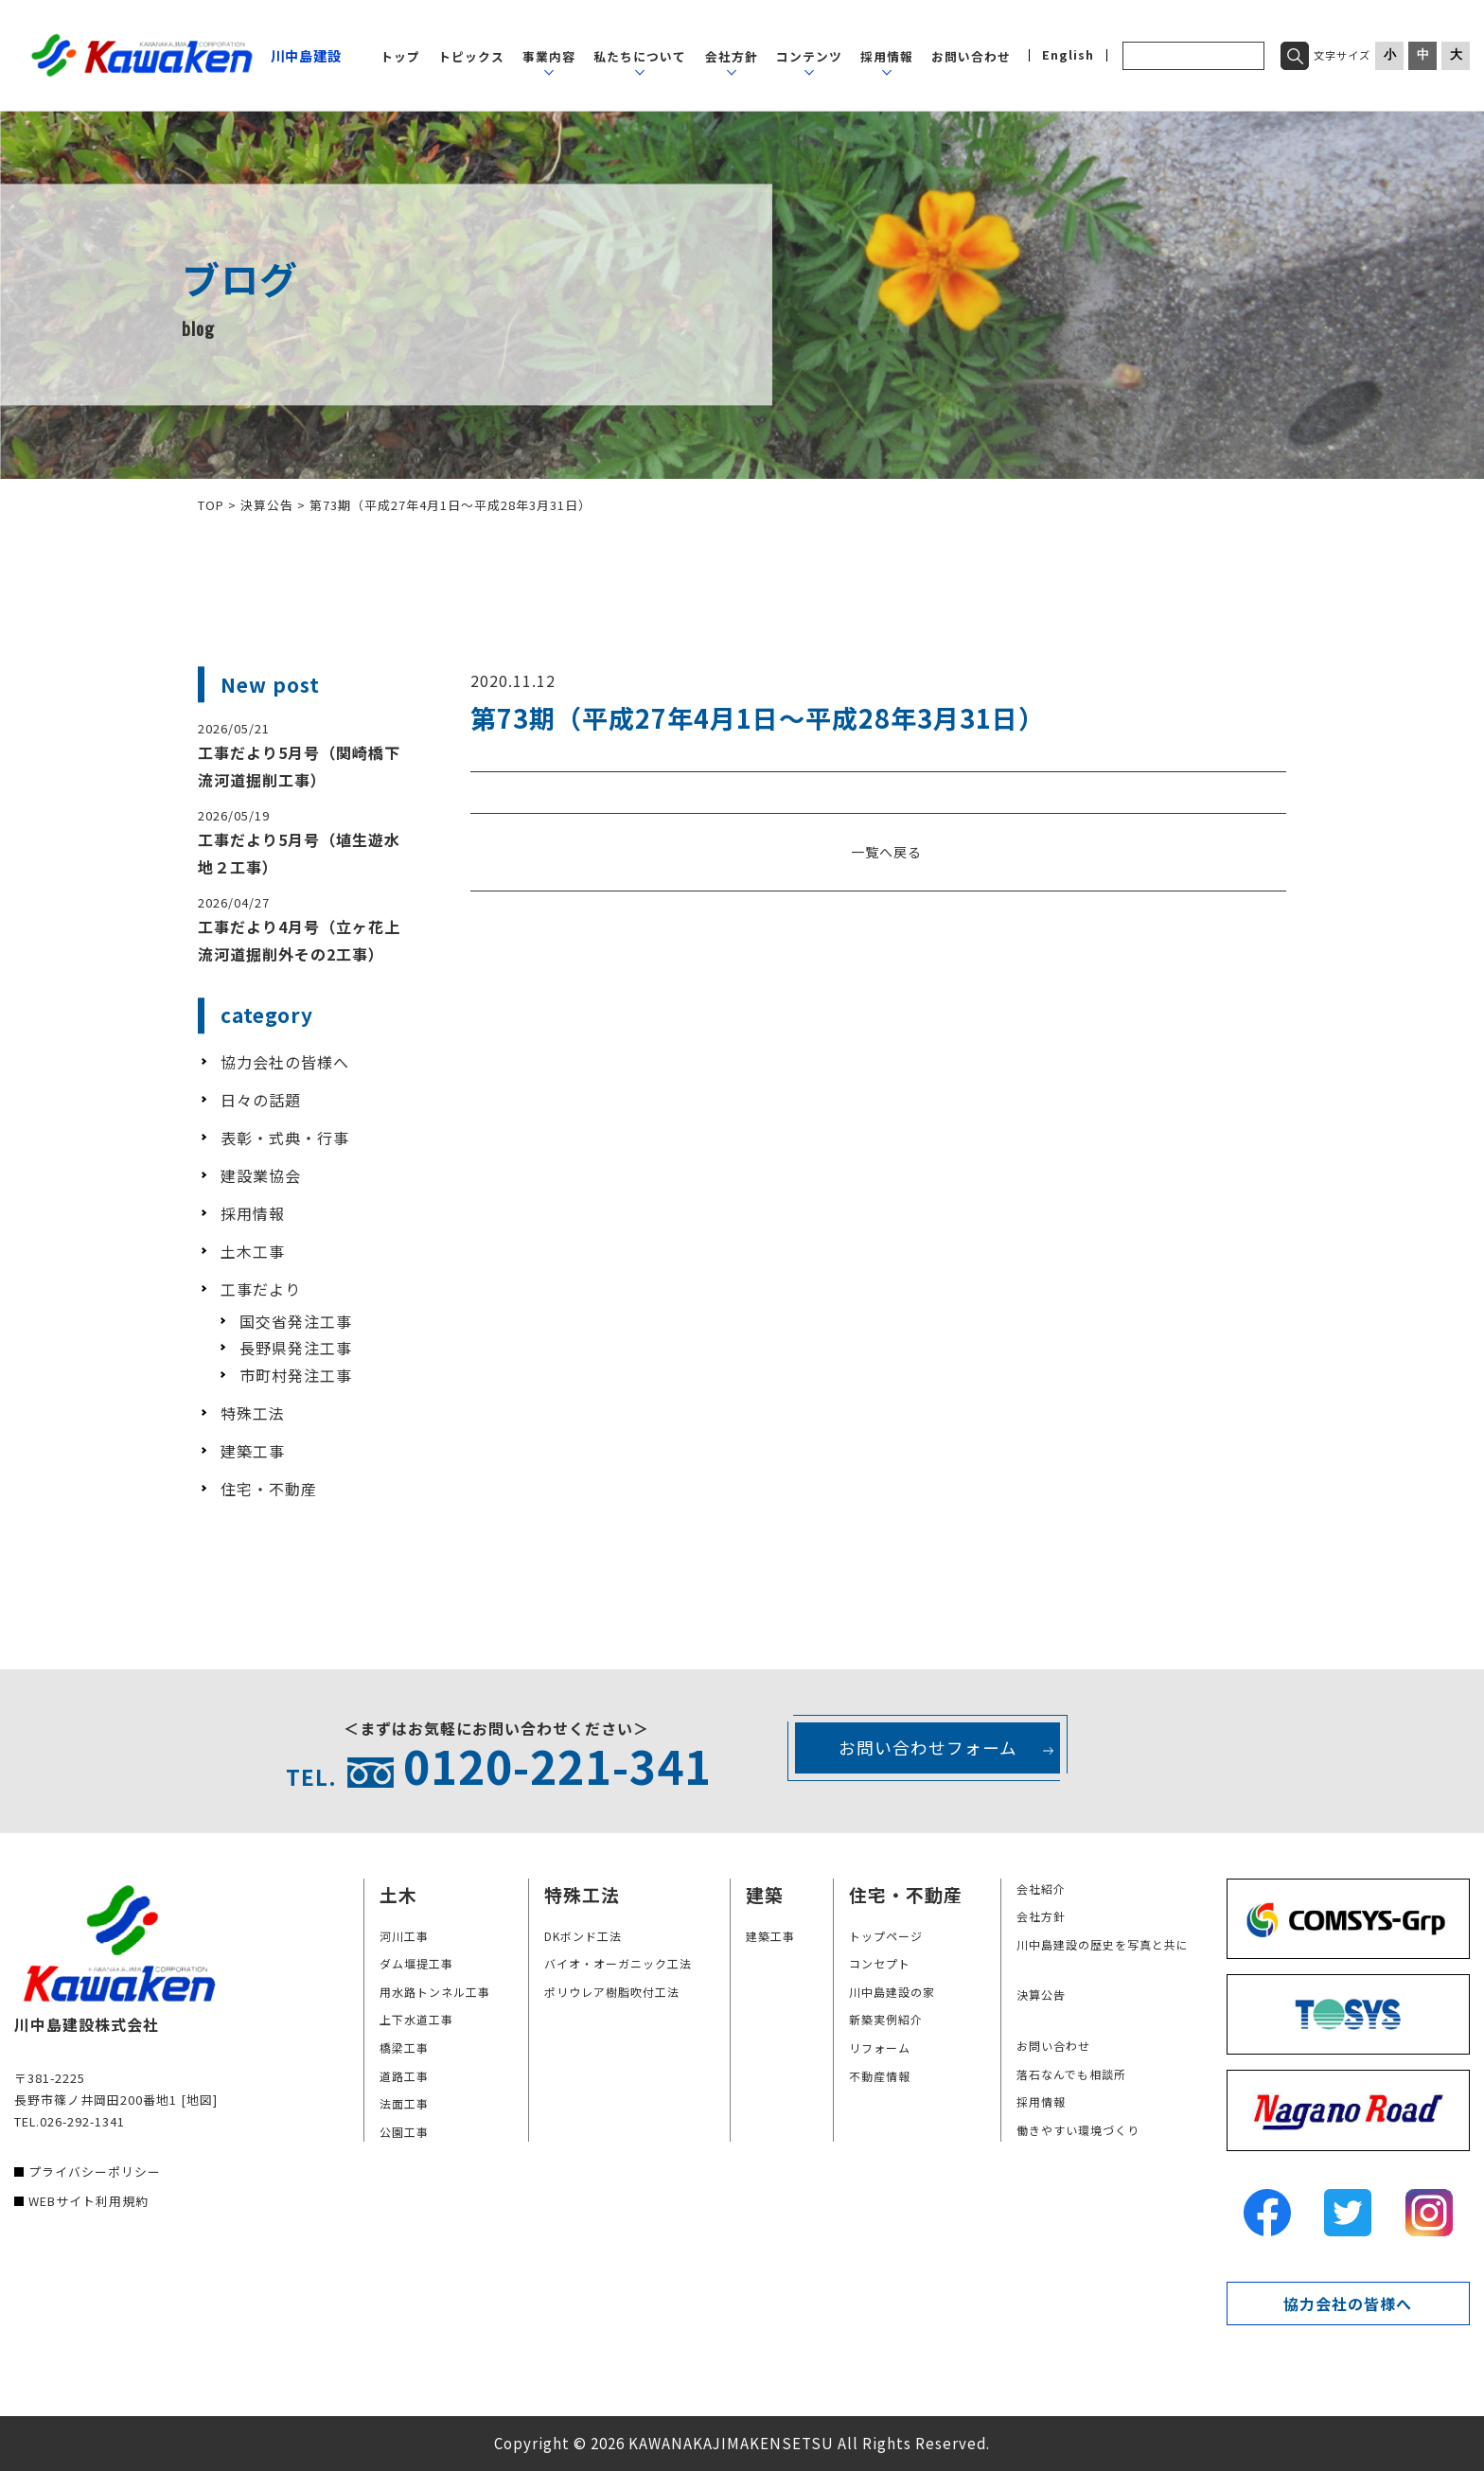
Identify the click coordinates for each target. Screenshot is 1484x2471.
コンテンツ (809, 56)
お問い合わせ (971, 56)
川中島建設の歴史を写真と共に (1102, 1944)
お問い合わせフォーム (928, 1747)
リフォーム (879, 2047)
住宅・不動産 (269, 1488)
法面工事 (404, 2103)
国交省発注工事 (295, 1321)
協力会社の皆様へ (285, 1061)
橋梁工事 (404, 2047)
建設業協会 (261, 1175)
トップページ (886, 1936)
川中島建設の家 (892, 1992)
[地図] (199, 2100)
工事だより (261, 1289)
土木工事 (253, 1251)
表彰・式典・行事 (285, 1137)
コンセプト (879, 1963)
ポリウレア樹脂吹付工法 (612, 1992)
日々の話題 (261, 1099)
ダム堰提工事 (416, 1963)
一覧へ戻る (886, 851)
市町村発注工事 (295, 1375)
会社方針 (731, 56)
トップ (400, 56)
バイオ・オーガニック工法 (618, 1963)
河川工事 (404, 1936)
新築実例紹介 (886, 2019)
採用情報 (886, 56)
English (1068, 55)
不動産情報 (879, 2076)
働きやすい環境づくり (1078, 2130)
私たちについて (639, 56)
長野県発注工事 (295, 1347)
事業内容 (548, 56)
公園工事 (404, 2132)
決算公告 (1041, 1994)
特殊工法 (253, 1413)
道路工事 (404, 2076)
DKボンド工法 (583, 1936)
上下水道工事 (416, 2019)
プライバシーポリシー (94, 2171)
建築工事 (253, 1450)
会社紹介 (1041, 1888)
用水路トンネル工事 (435, 1992)
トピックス (471, 56)
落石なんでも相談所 (1071, 2074)
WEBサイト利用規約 (88, 2201)
